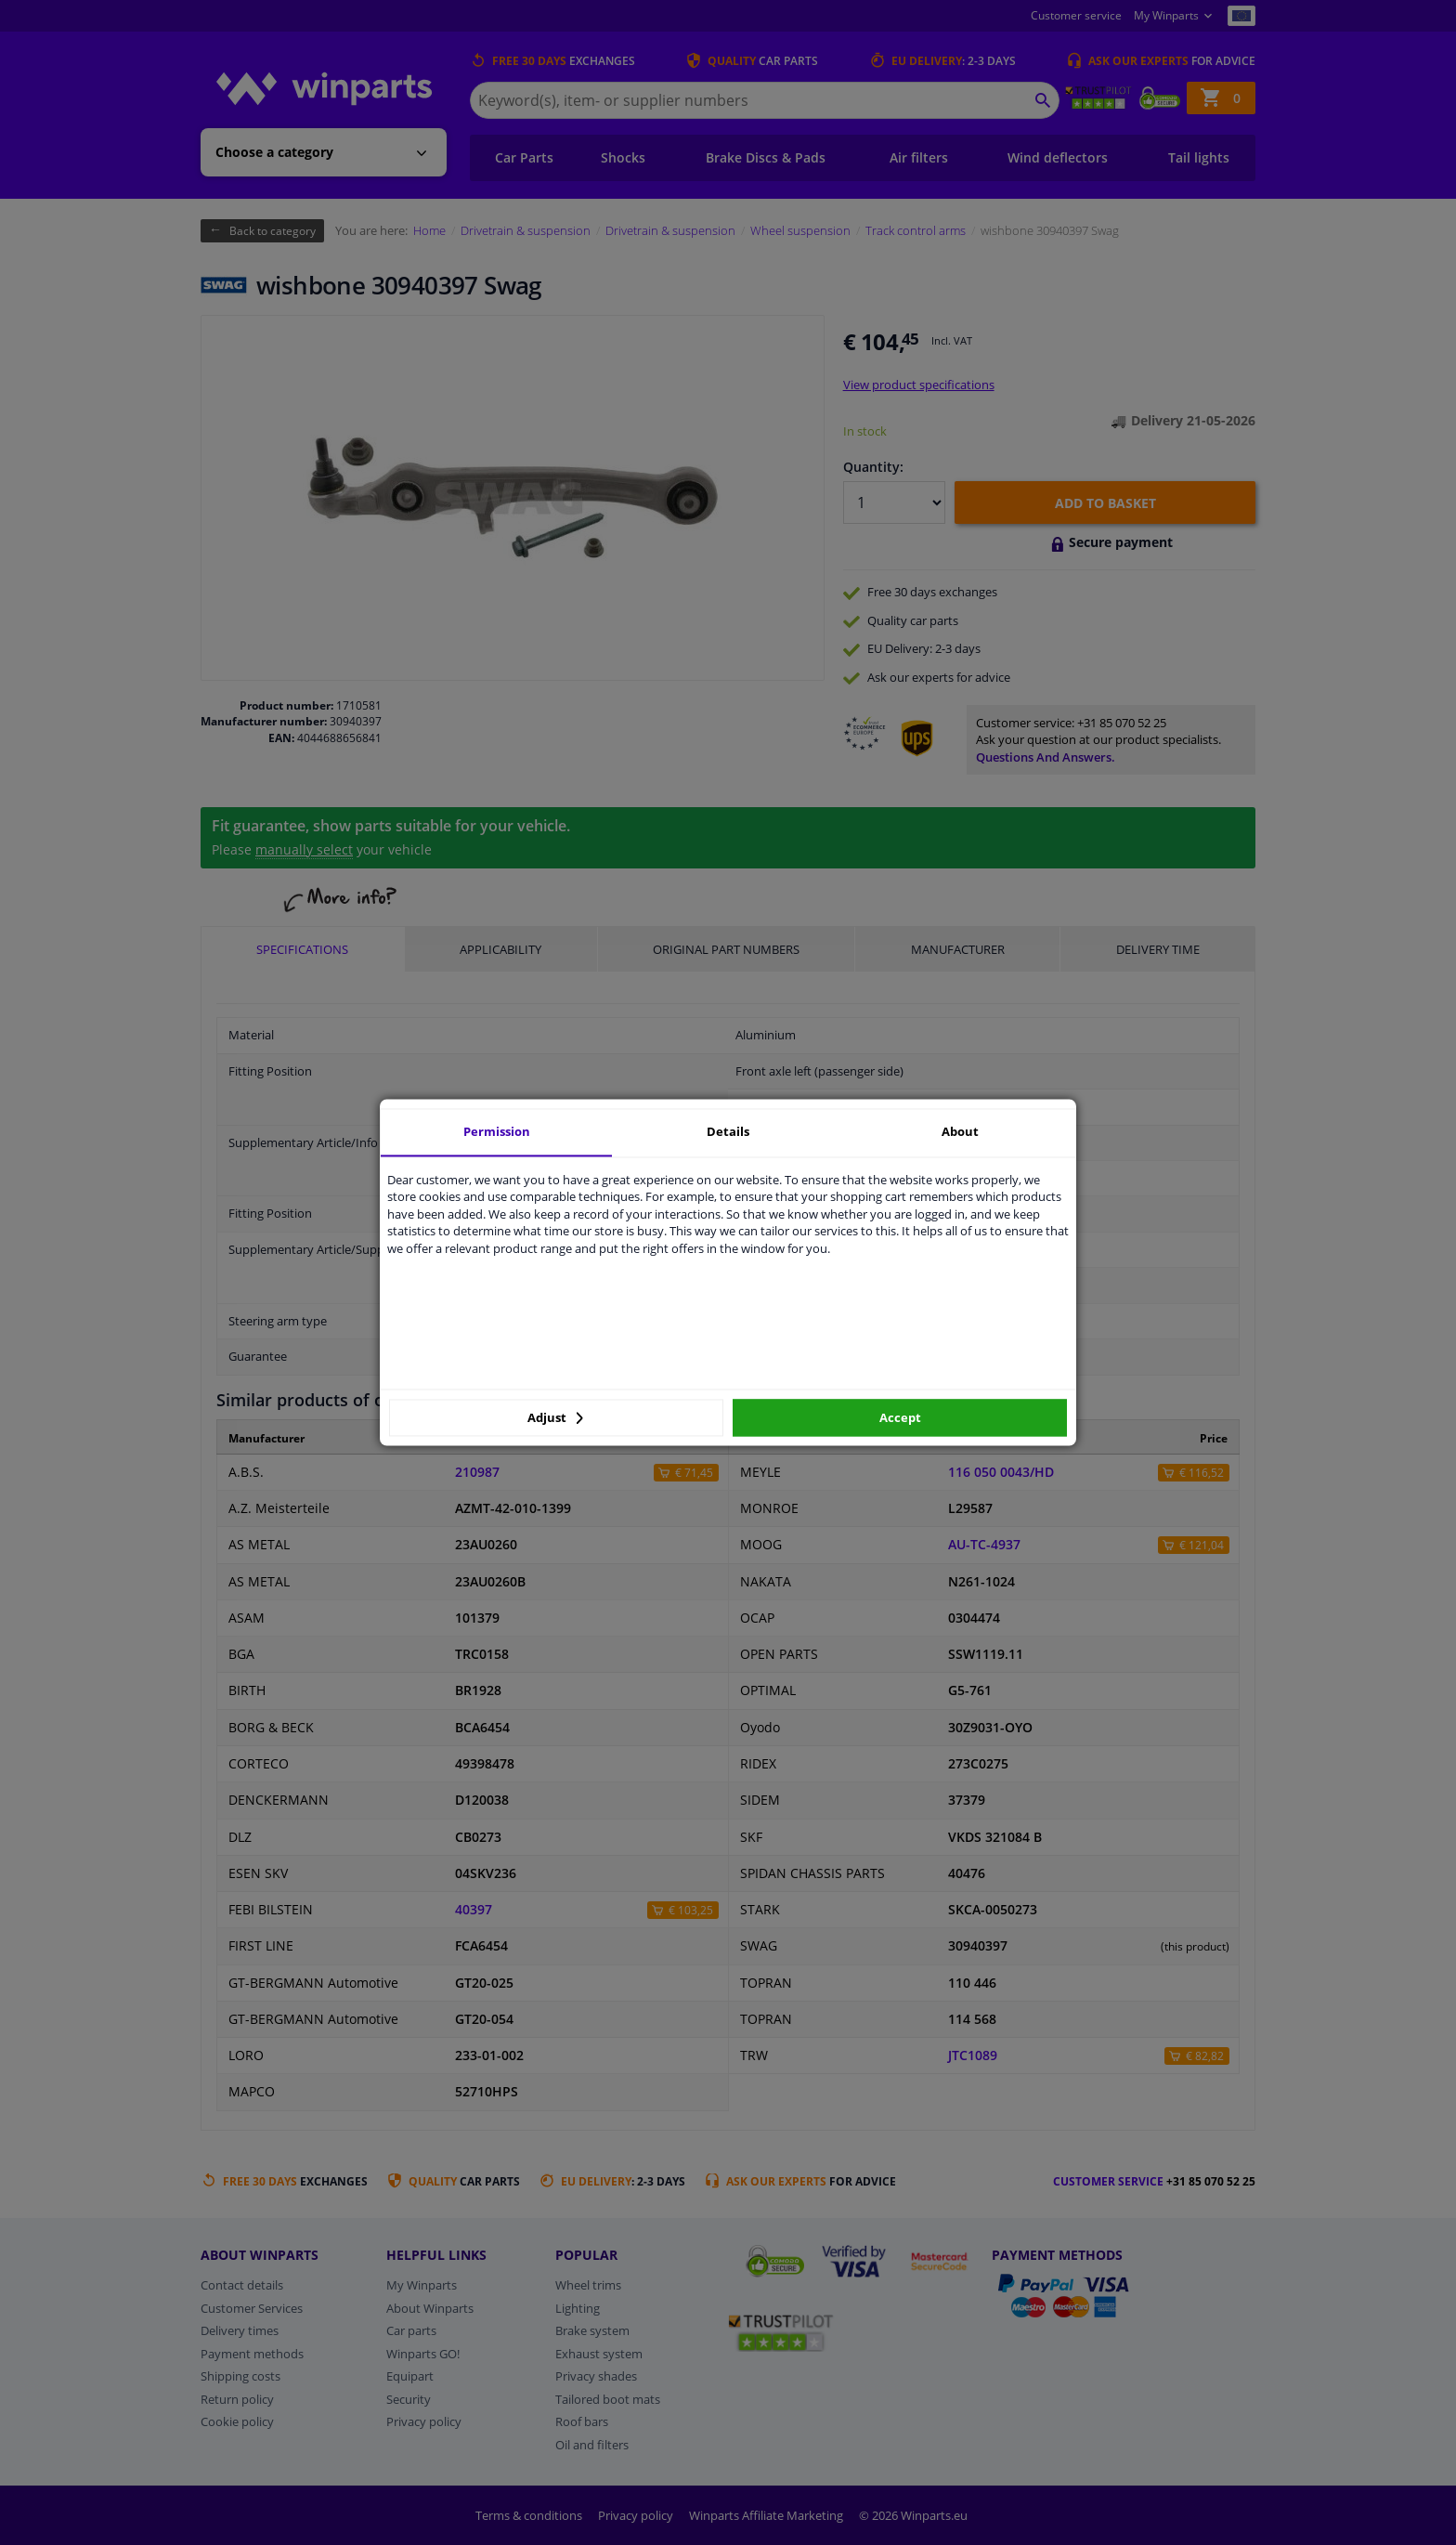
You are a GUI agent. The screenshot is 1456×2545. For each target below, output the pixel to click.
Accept (900, 1417)
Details (728, 1131)
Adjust (555, 1417)
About (960, 1131)
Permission (496, 1131)
